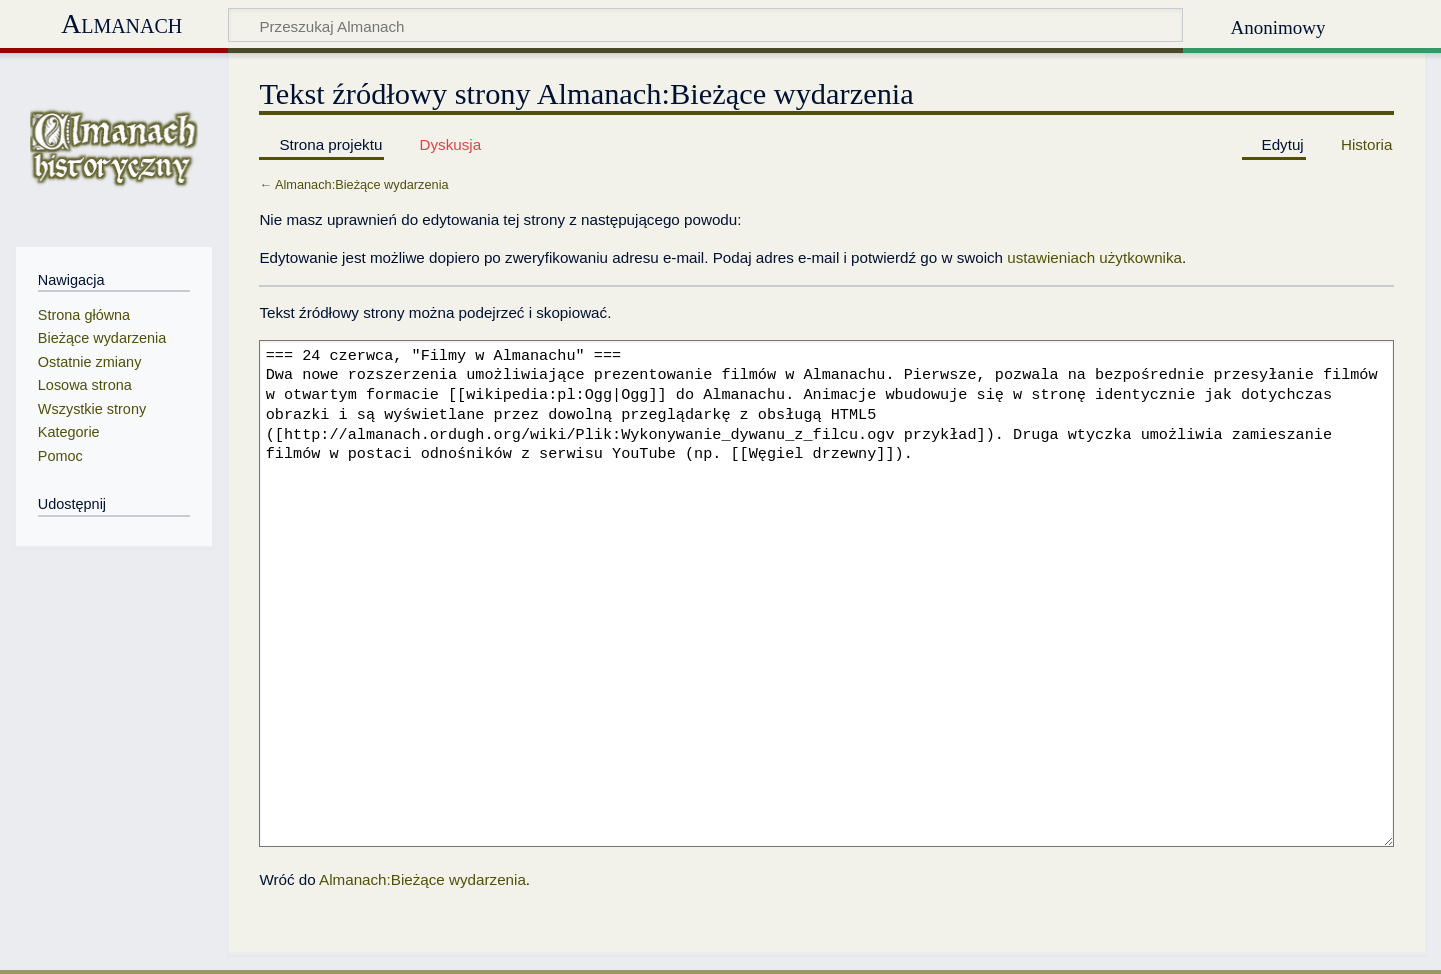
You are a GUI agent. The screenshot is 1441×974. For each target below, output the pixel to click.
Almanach (121, 23)
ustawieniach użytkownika (1094, 257)
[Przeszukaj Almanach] (705, 25)
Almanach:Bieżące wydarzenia (362, 184)
